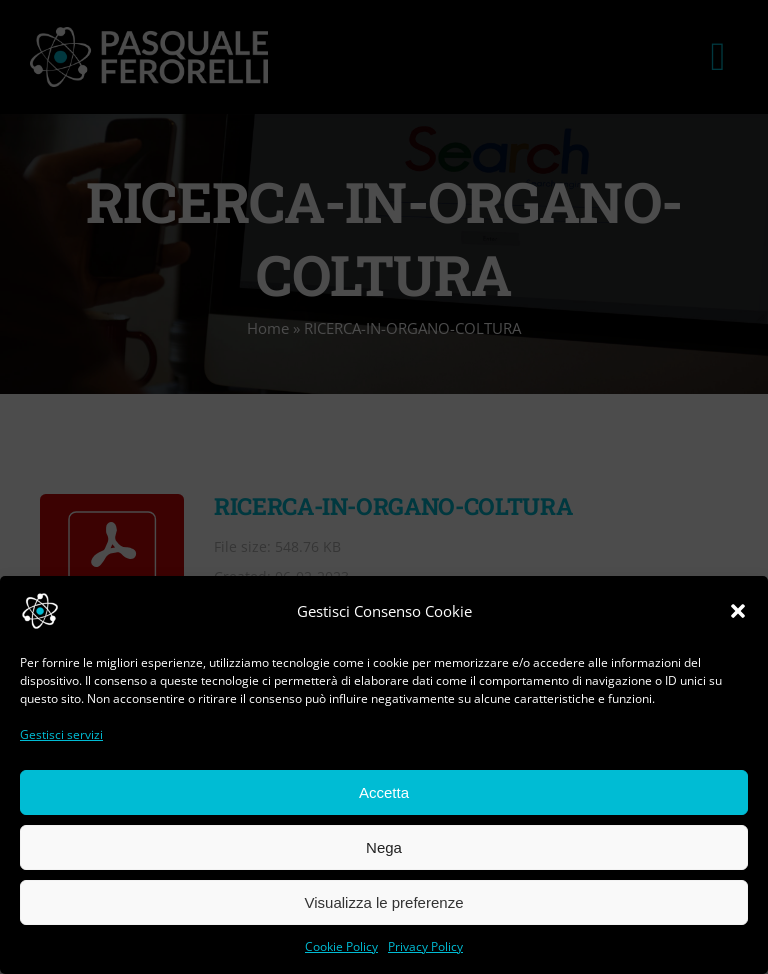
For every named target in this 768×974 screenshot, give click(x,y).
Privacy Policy (425, 946)
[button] (738, 611)
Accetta (384, 792)
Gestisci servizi (61, 734)
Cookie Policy (341, 946)
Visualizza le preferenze (384, 902)
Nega (384, 847)
